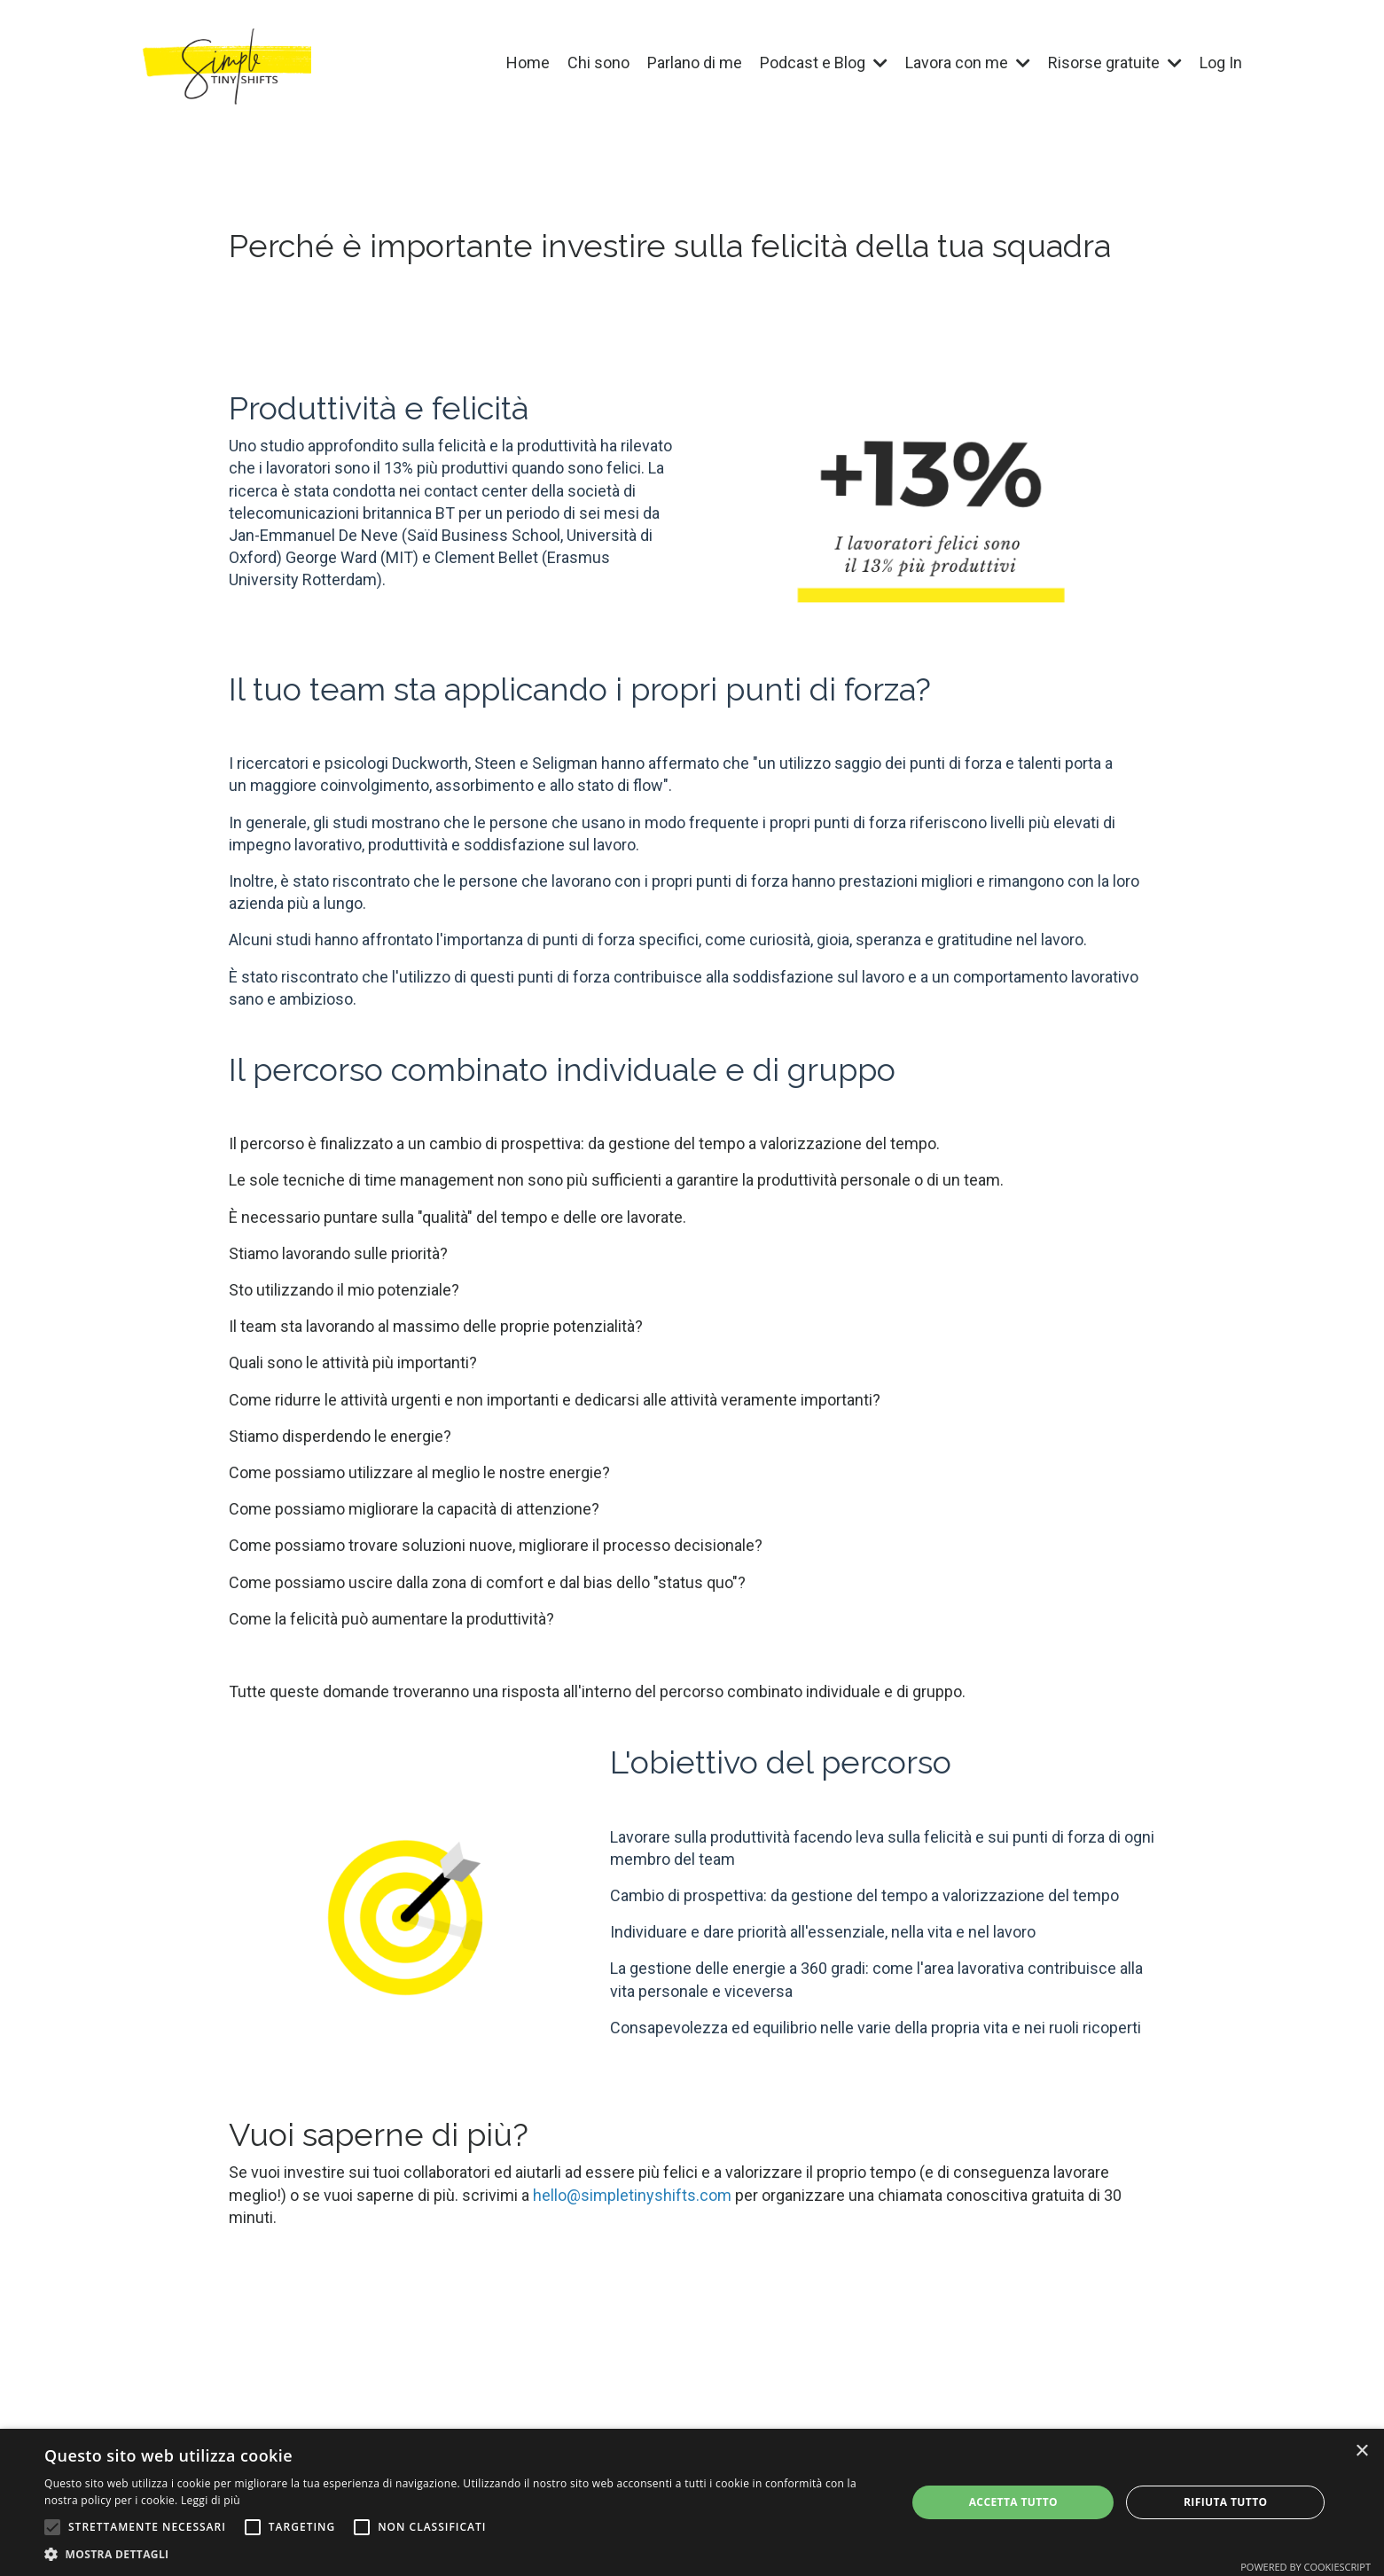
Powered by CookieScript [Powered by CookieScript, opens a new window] (1305, 2566)
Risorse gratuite (1115, 62)
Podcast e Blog (823, 62)
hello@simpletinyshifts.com (632, 2195)
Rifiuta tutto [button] (1226, 2501)
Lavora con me (967, 62)
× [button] (1361, 2451)
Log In (1221, 62)
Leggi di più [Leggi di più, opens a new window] (210, 2500)
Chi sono (598, 62)
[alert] (692, 2502)
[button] (52, 2527)
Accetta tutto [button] (1013, 2501)
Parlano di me (694, 62)
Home (528, 62)
